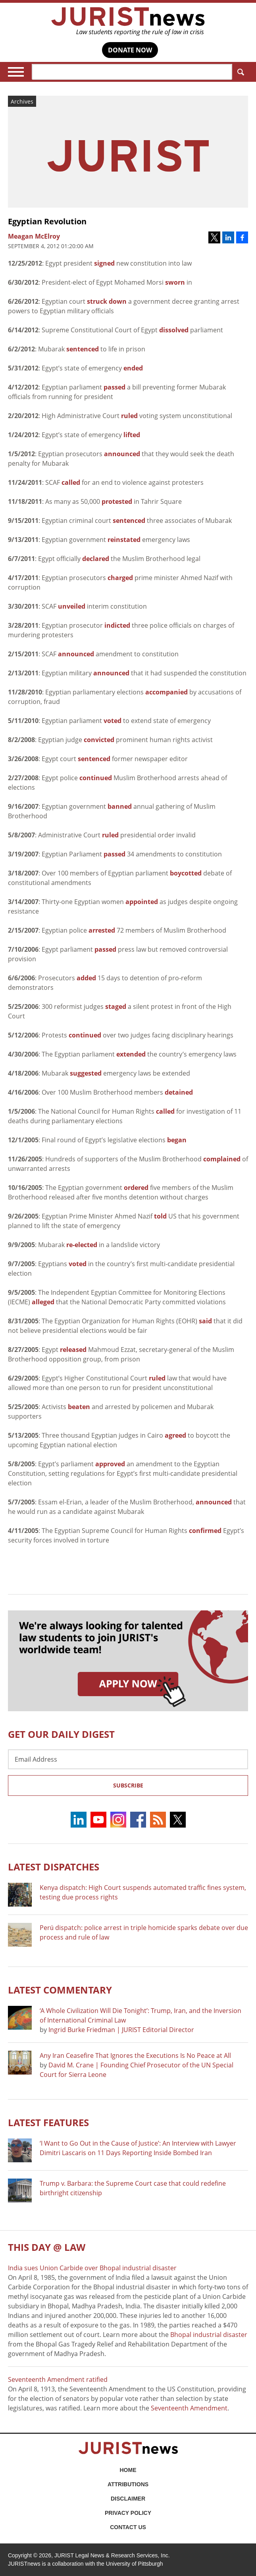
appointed (141, 901)
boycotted (186, 873)
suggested (86, 1073)
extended (131, 1054)
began (177, 1140)
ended (133, 368)
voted (112, 720)
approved (110, 1464)
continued (95, 777)
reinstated (124, 539)
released (73, 1349)
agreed (175, 1435)
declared (95, 558)
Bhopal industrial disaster (208, 2334)
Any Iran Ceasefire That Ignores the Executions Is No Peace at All (135, 2055)
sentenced (82, 349)
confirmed (205, 1530)
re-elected (81, 1244)
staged (115, 1006)
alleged (43, 1302)
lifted (131, 434)
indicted (117, 625)
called (71, 482)
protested (117, 501)
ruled (129, 415)
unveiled (71, 606)
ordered (136, 1187)
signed (104, 263)
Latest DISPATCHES (53, 1866)
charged (120, 577)
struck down (107, 301)
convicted (99, 739)
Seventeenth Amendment (189, 2408)
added (86, 978)
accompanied (166, 692)
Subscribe (128, 1785)
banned (120, 806)
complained (222, 1159)
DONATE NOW (130, 50)
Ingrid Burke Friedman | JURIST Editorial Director (121, 2029)
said (205, 1321)
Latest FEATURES (48, 2122)
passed (114, 387)
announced (122, 453)
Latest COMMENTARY (60, 1989)
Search (239, 72)
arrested (102, 930)
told (160, 1216)
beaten (79, 1406)
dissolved (174, 330)
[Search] (132, 72)
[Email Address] (128, 1759)
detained (179, 1092)
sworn (175, 282)
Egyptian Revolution (47, 221)
